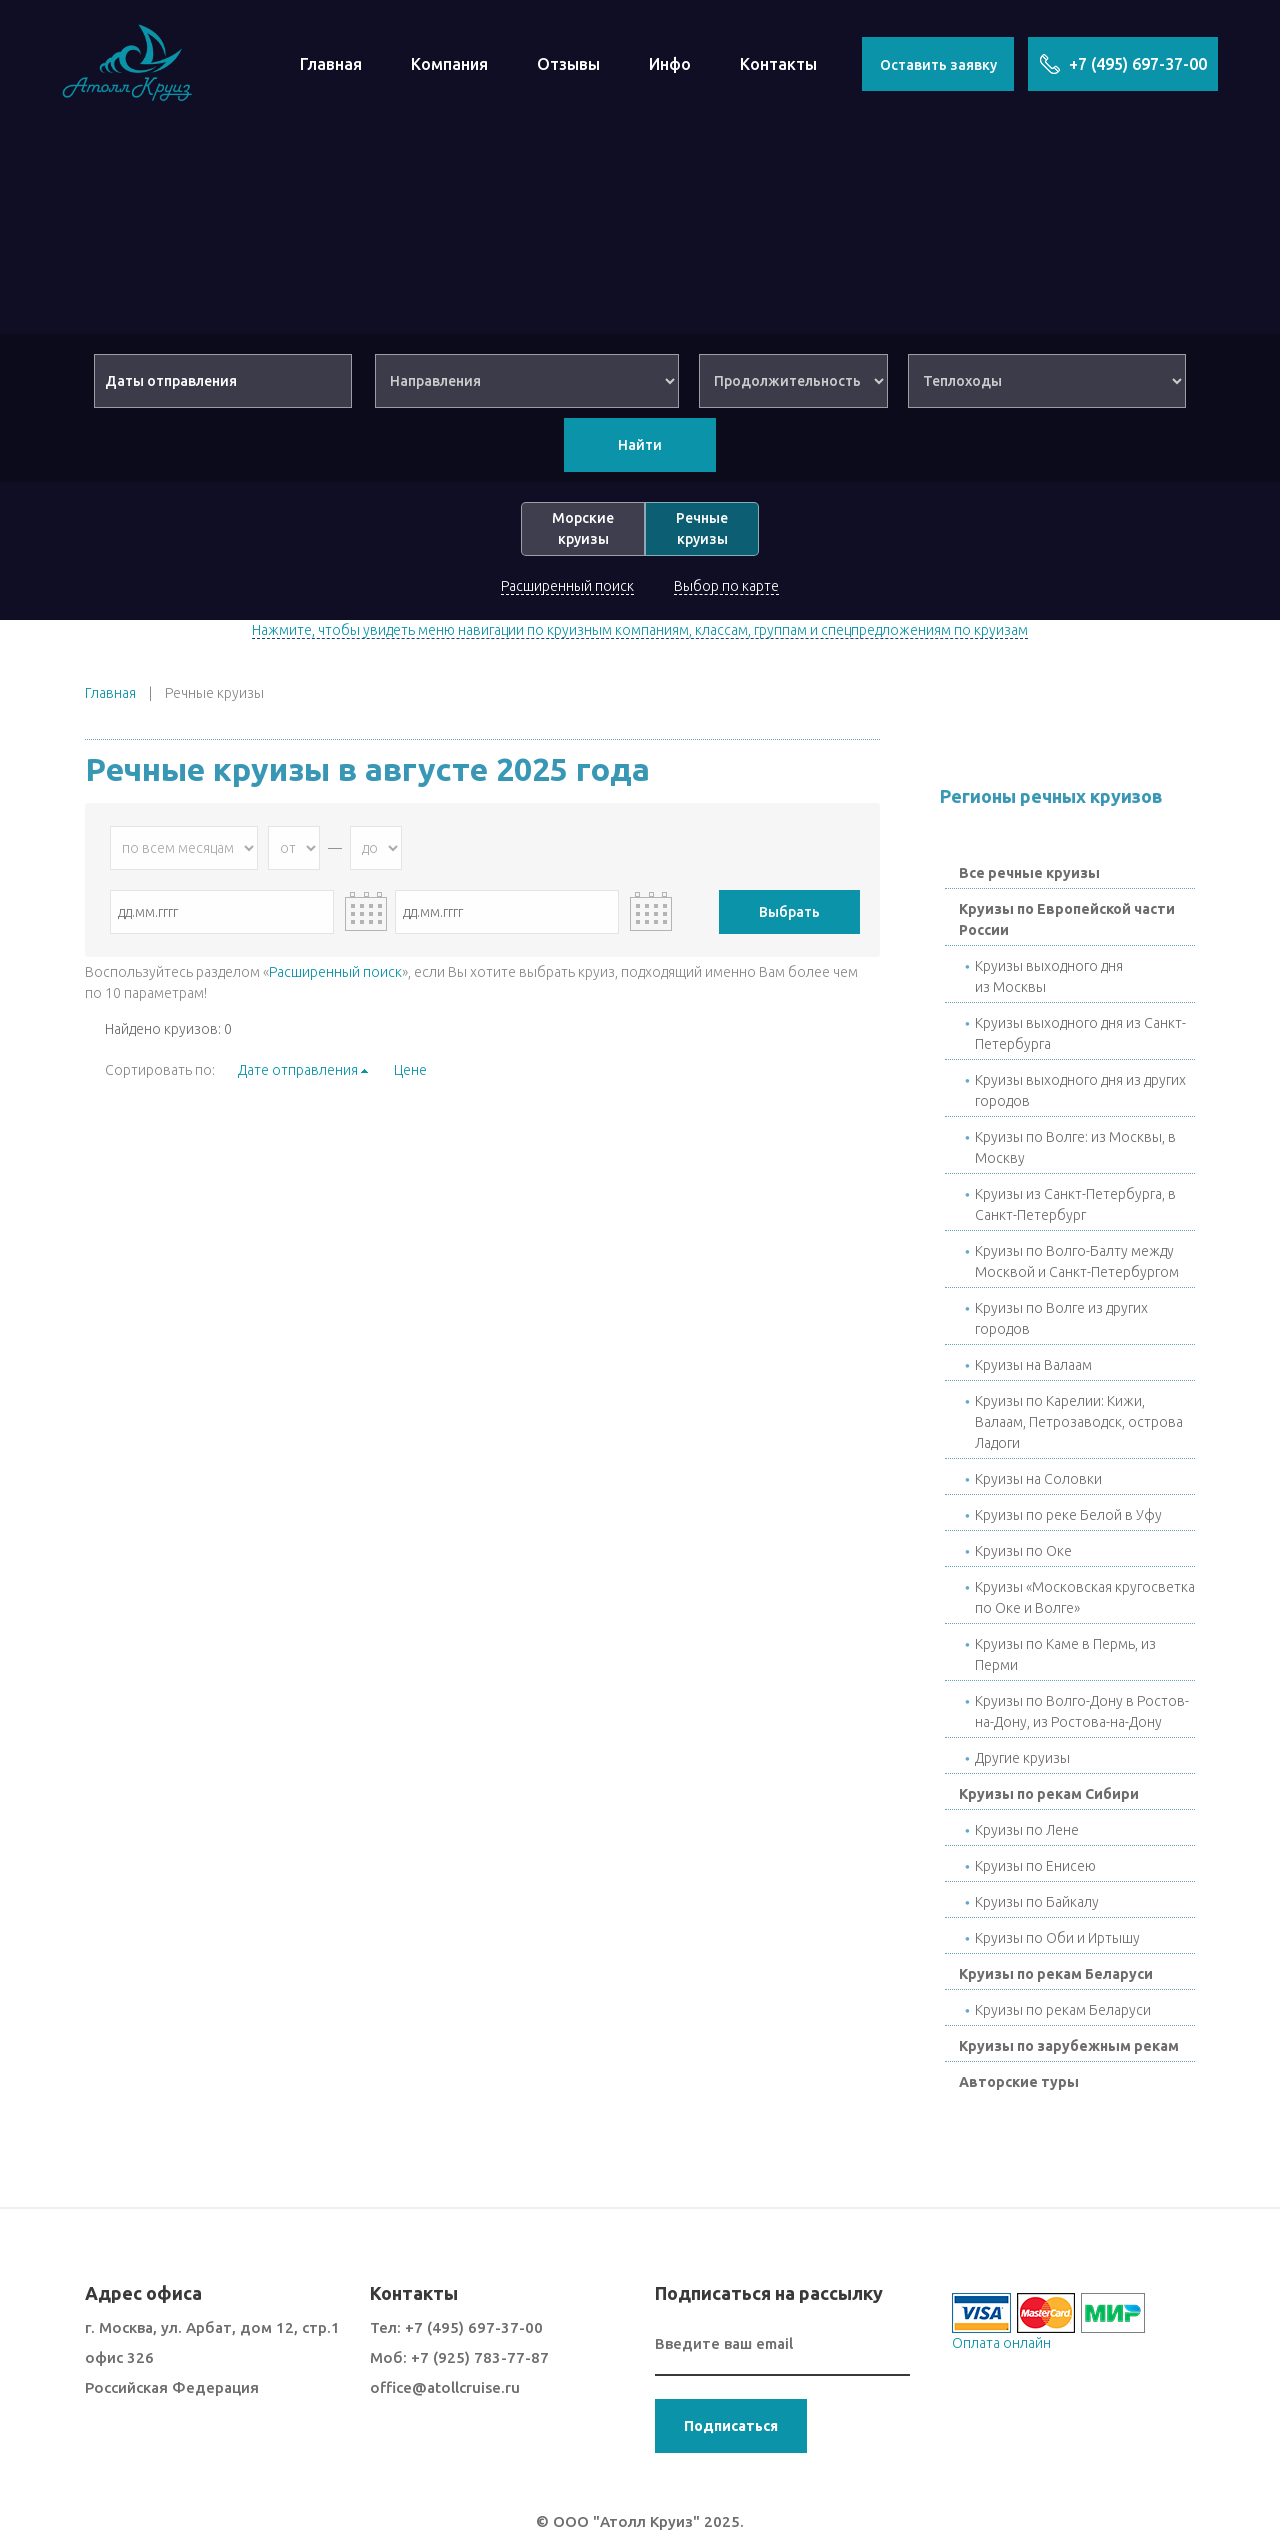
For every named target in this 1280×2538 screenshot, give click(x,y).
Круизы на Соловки (1038, 1479)
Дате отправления (298, 1070)
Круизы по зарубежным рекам (1069, 2046)
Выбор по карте (726, 586)
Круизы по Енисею (1035, 1866)
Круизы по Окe (1023, 1551)
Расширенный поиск (567, 586)
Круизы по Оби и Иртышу (1057, 1938)
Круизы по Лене (1027, 1830)
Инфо (670, 64)
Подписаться (731, 2426)
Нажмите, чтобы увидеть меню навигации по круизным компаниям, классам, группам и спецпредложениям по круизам (640, 630)
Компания (449, 64)
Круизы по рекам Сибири (1049, 1794)
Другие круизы (1022, 1758)
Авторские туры (1019, 2082)
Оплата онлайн (1001, 2343)
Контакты (778, 64)
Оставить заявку (938, 65)
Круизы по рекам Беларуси (1056, 1974)
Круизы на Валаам (1033, 1365)
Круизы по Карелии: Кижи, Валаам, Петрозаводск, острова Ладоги (1079, 1422)
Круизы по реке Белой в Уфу (1068, 1515)
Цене (410, 1070)
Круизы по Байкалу (1037, 1902)
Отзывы (568, 64)
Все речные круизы (1029, 873)
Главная (331, 64)
